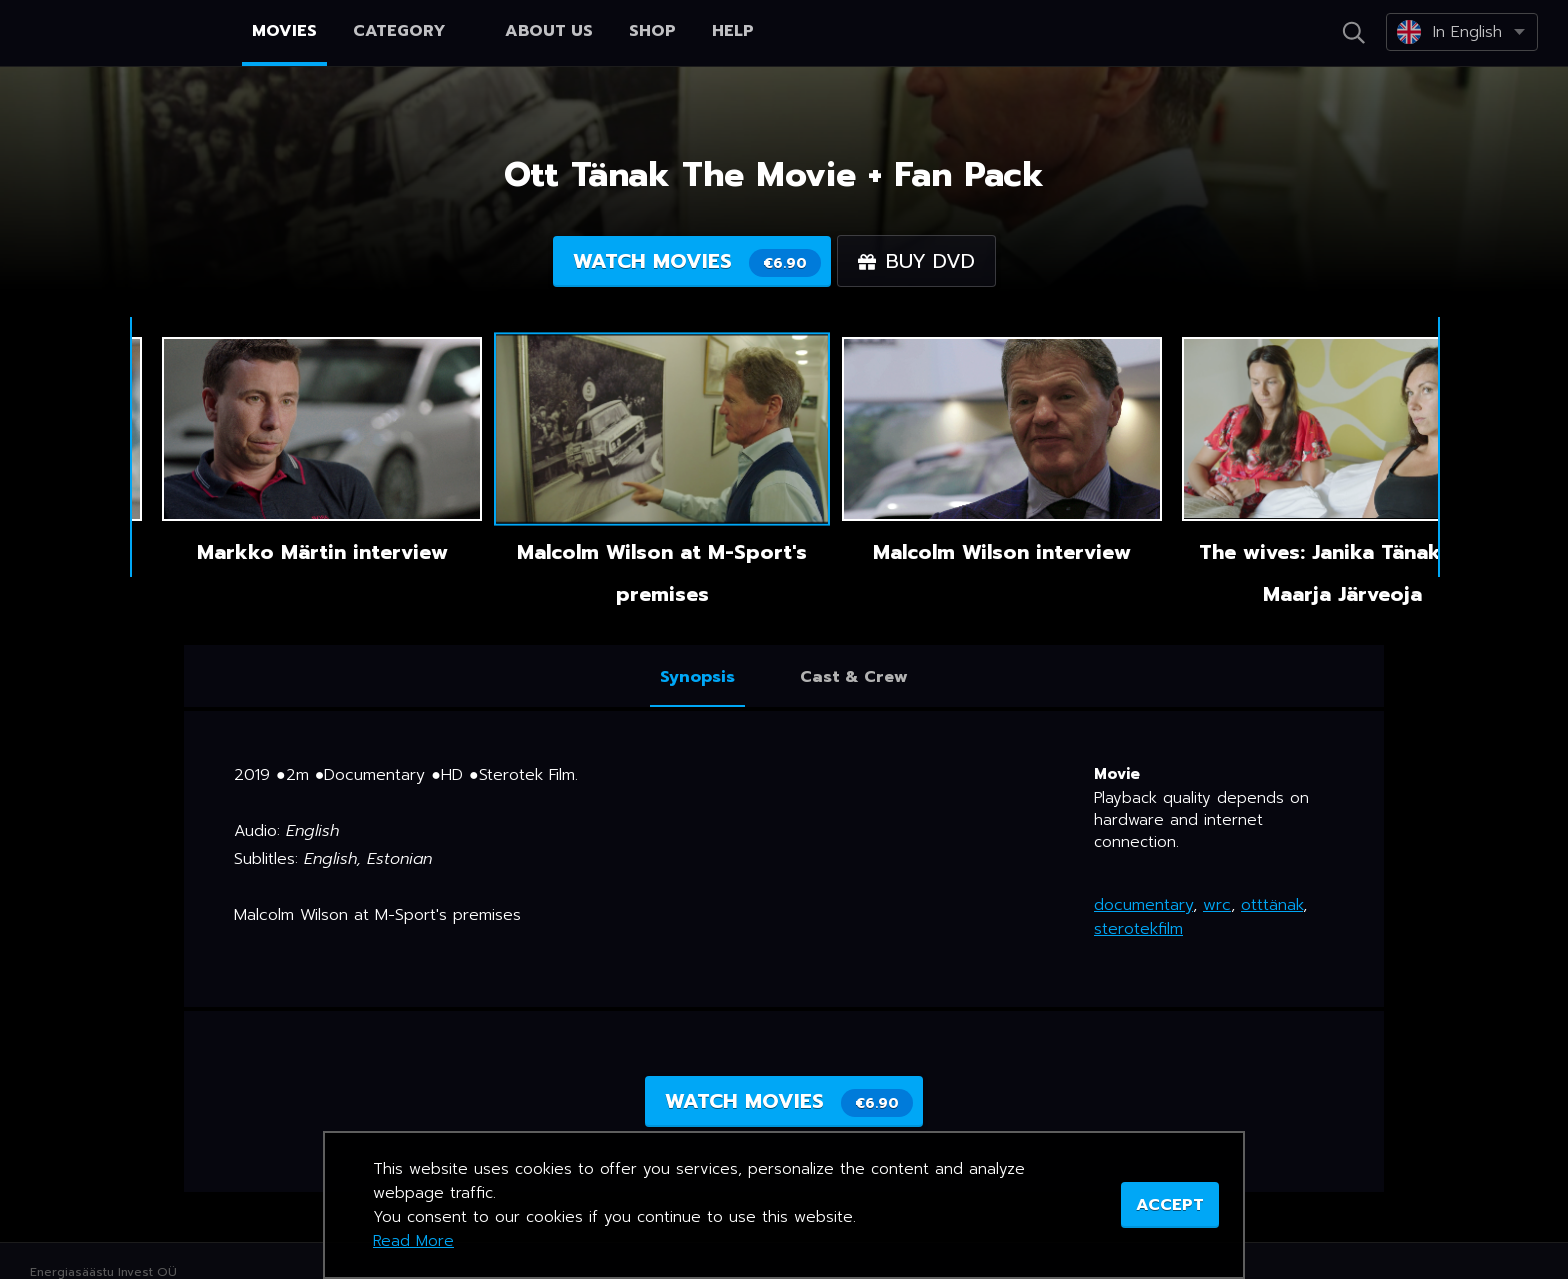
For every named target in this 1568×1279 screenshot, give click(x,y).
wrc (1217, 905)
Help (733, 31)
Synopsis (697, 677)
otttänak (1272, 905)
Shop (652, 31)
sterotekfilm (1138, 929)
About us (549, 31)
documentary (1143, 905)
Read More (413, 1241)
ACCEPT (1170, 1205)
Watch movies (697, 261)
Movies (284, 31)
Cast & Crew (854, 677)
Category (411, 31)
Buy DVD (916, 261)
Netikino (100, 34)
